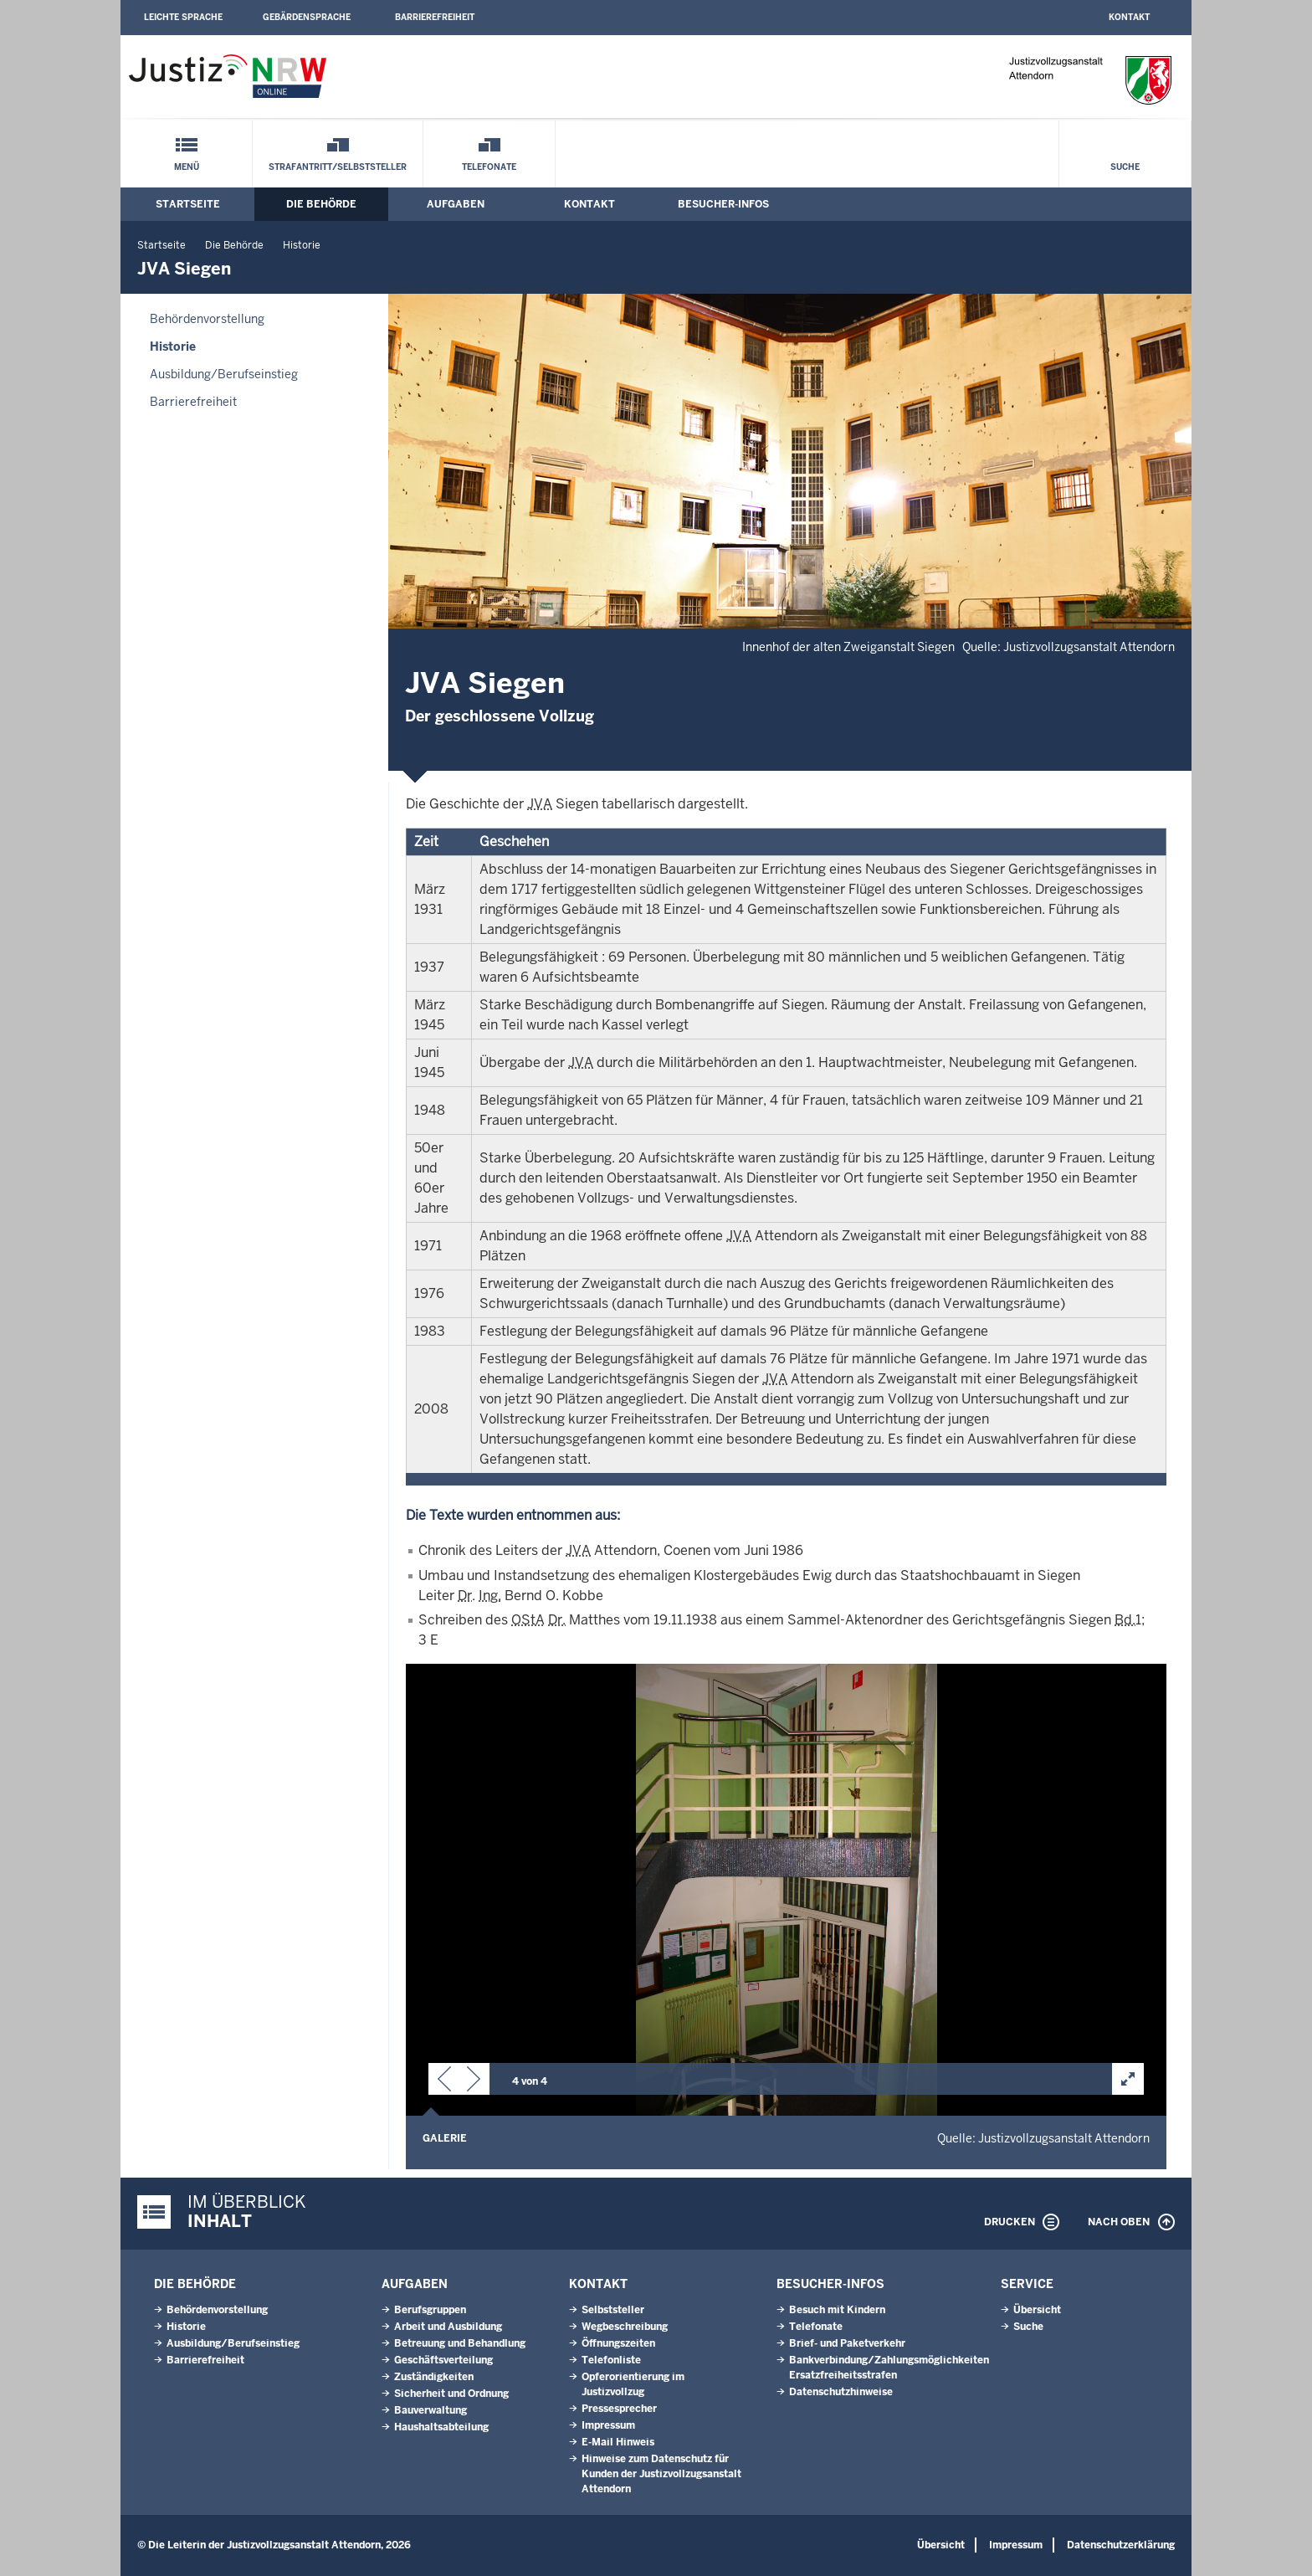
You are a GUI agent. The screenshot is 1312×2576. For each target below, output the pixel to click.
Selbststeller (613, 2310)
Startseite (188, 204)
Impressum (608, 2425)
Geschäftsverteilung (443, 2360)
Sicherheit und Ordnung (451, 2393)
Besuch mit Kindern (837, 2310)
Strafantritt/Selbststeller (338, 167)
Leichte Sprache (183, 17)
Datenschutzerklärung (1121, 2545)
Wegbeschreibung (625, 2326)
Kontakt (1129, 17)
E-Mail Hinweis (618, 2442)
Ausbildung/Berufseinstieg (224, 374)
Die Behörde (321, 204)
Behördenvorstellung (207, 318)
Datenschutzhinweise (841, 2392)
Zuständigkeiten (434, 2377)
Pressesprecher (619, 2408)
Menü (186, 167)
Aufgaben (455, 204)
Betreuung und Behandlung (459, 2343)
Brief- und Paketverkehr (847, 2343)
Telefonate (489, 167)
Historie (301, 245)
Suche (1125, 167)
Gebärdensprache (307, 17)
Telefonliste (611, 2360)
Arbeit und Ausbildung (448, 2326)
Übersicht (1037, 2310)
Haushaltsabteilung (441, 2427)
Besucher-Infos (723, 204)
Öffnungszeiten (618, 2343)
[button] (444, 2082)
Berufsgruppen (430, 2310)
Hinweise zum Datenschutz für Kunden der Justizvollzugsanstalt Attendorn (661, 2474)
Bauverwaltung (430, 2410)
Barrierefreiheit (434, 17)
